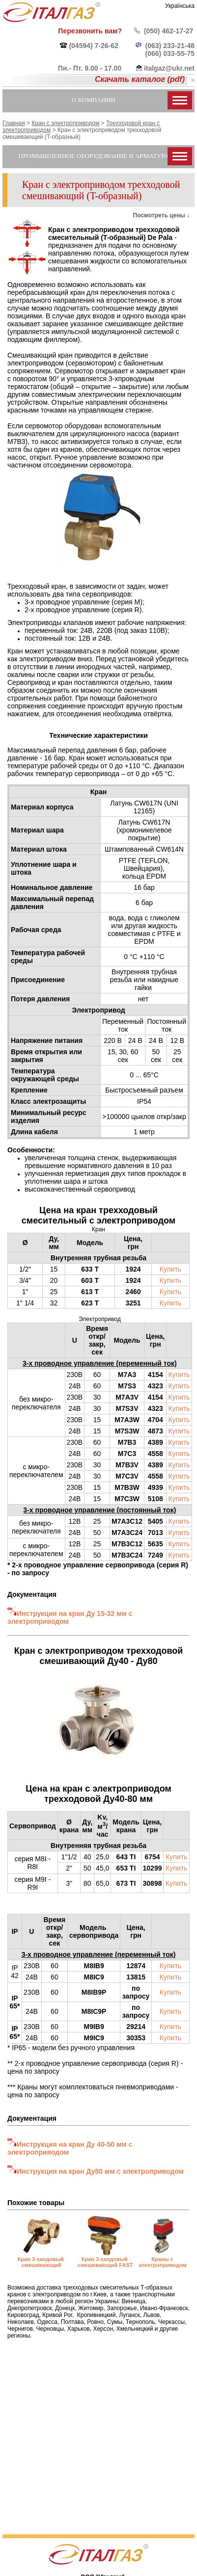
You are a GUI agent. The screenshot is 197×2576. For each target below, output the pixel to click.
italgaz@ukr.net (169, 68)
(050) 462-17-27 (168, 31)
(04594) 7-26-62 (93, 46)
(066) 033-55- (166, 53)
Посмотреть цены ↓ (161, 215)
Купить (170, 1269)
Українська (180, 5)
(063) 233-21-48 (170, 46)
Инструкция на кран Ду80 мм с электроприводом (100, 2171)
